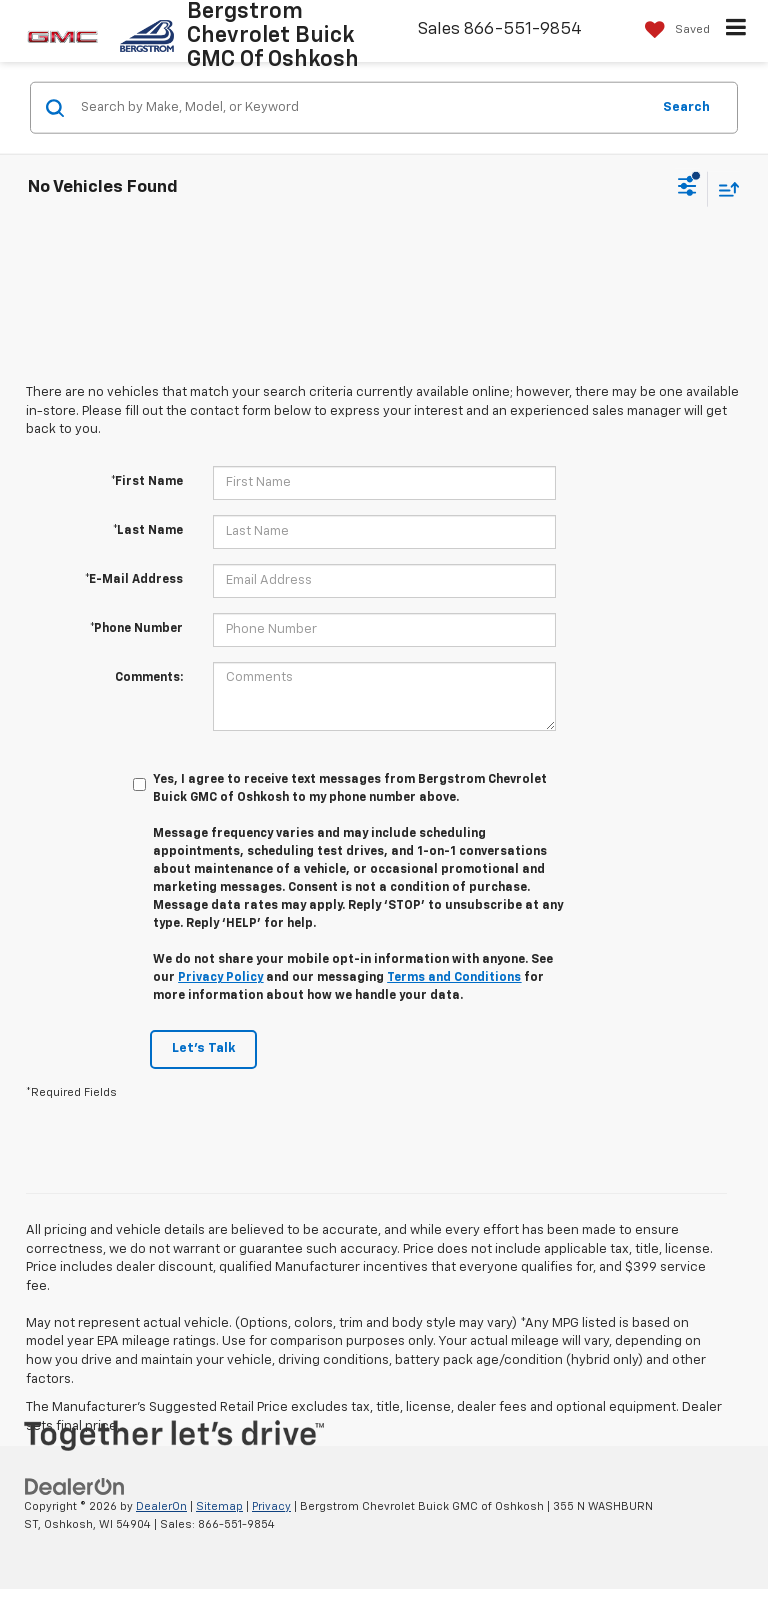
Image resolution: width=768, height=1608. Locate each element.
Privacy (271, 1506)
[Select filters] (687, 189)
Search (686, 106)
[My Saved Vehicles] (672, 30)
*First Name (147, 482)
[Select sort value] (724, 188)
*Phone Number (136, 629)
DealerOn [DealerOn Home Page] (161, 1506)
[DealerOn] (75, 1486)
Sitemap (219, 1506)
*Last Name (148, 531)
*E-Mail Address (134, 580)
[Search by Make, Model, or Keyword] (362, 108)
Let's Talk (203, 1048)
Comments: (149, 678)
